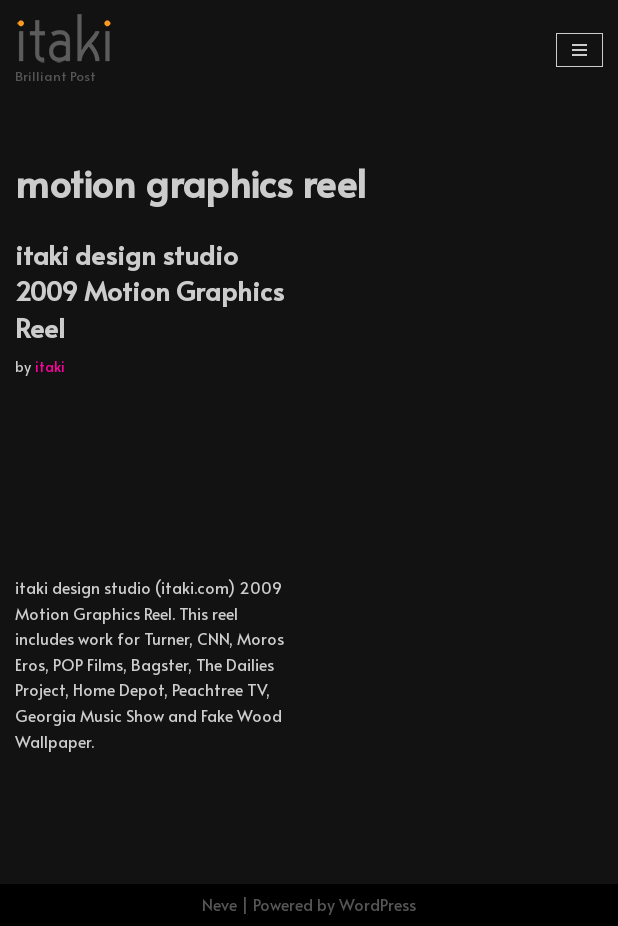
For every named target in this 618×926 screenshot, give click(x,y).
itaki (50, 366)
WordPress (377, 904)
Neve (219, 904)
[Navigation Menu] (579, 50)
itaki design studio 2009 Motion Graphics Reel (149, 290)
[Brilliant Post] (65, 50)
